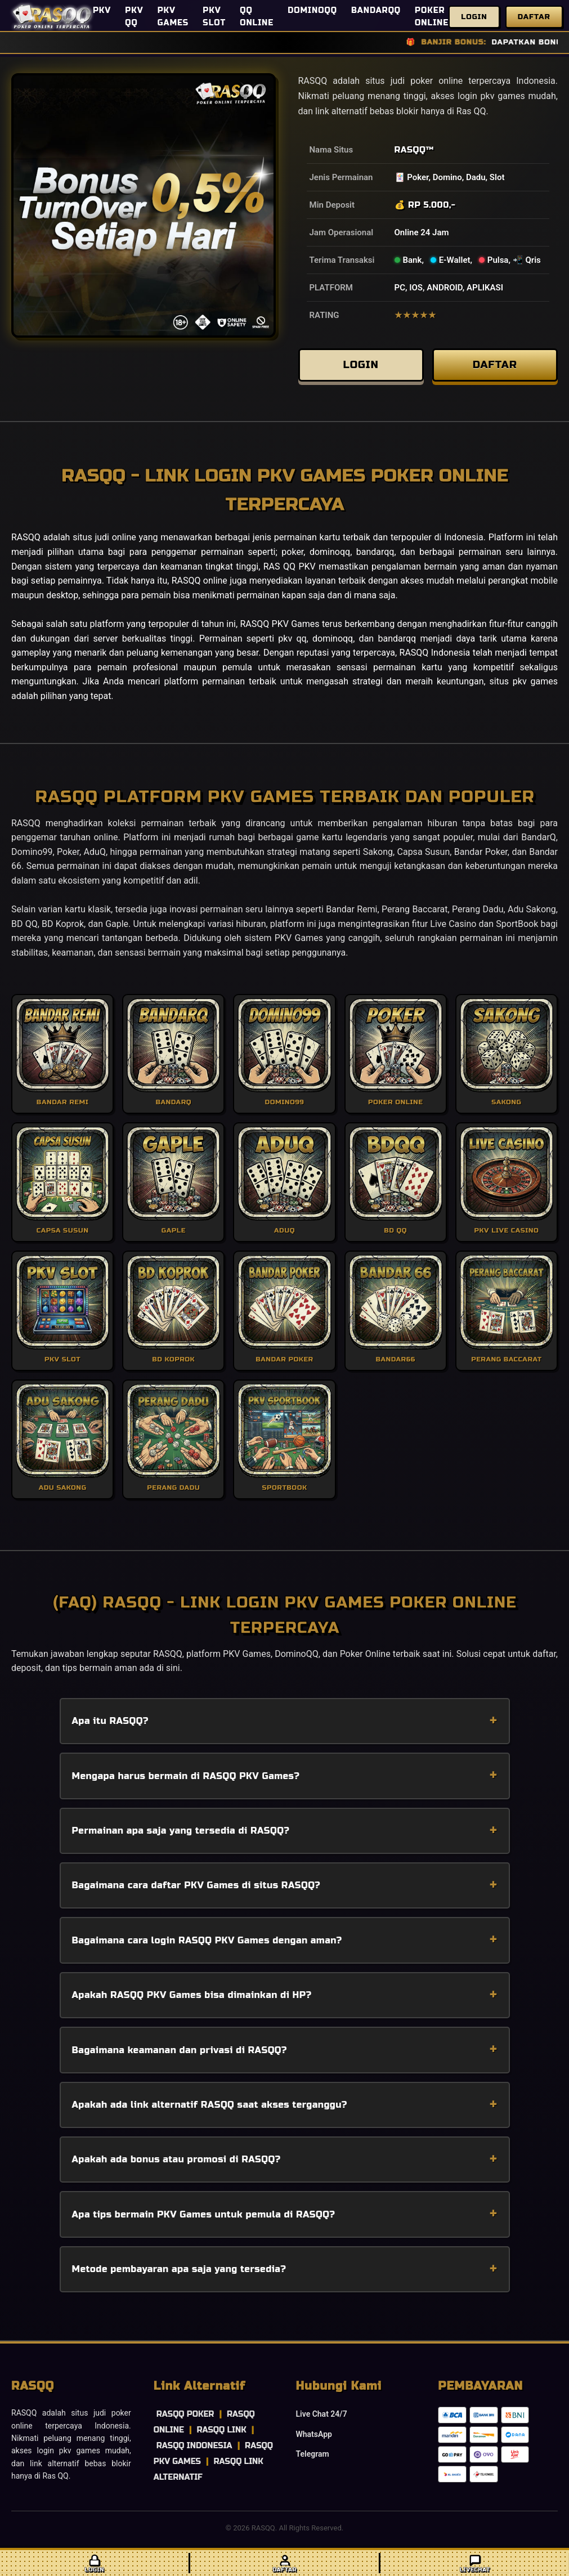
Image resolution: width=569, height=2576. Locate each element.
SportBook (517, 932)
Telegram (312, 2462)
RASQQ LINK (221, 2438)
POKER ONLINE (432, 17)
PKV (102, 10)
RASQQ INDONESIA (194, 2454)
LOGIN (361, 369)
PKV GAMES (173, 17)
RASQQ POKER (185, 2422)
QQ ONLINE (257, 17)
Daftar (534, 16)
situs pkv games (524, 689)
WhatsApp (314, 2442)
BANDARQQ (376, 10)
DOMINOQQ (312, 10)
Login (474, 16)
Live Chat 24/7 (321, 2422)
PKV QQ (134, 17)
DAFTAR (494, 369)
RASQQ (410, 150)
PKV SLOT (214, 17)
